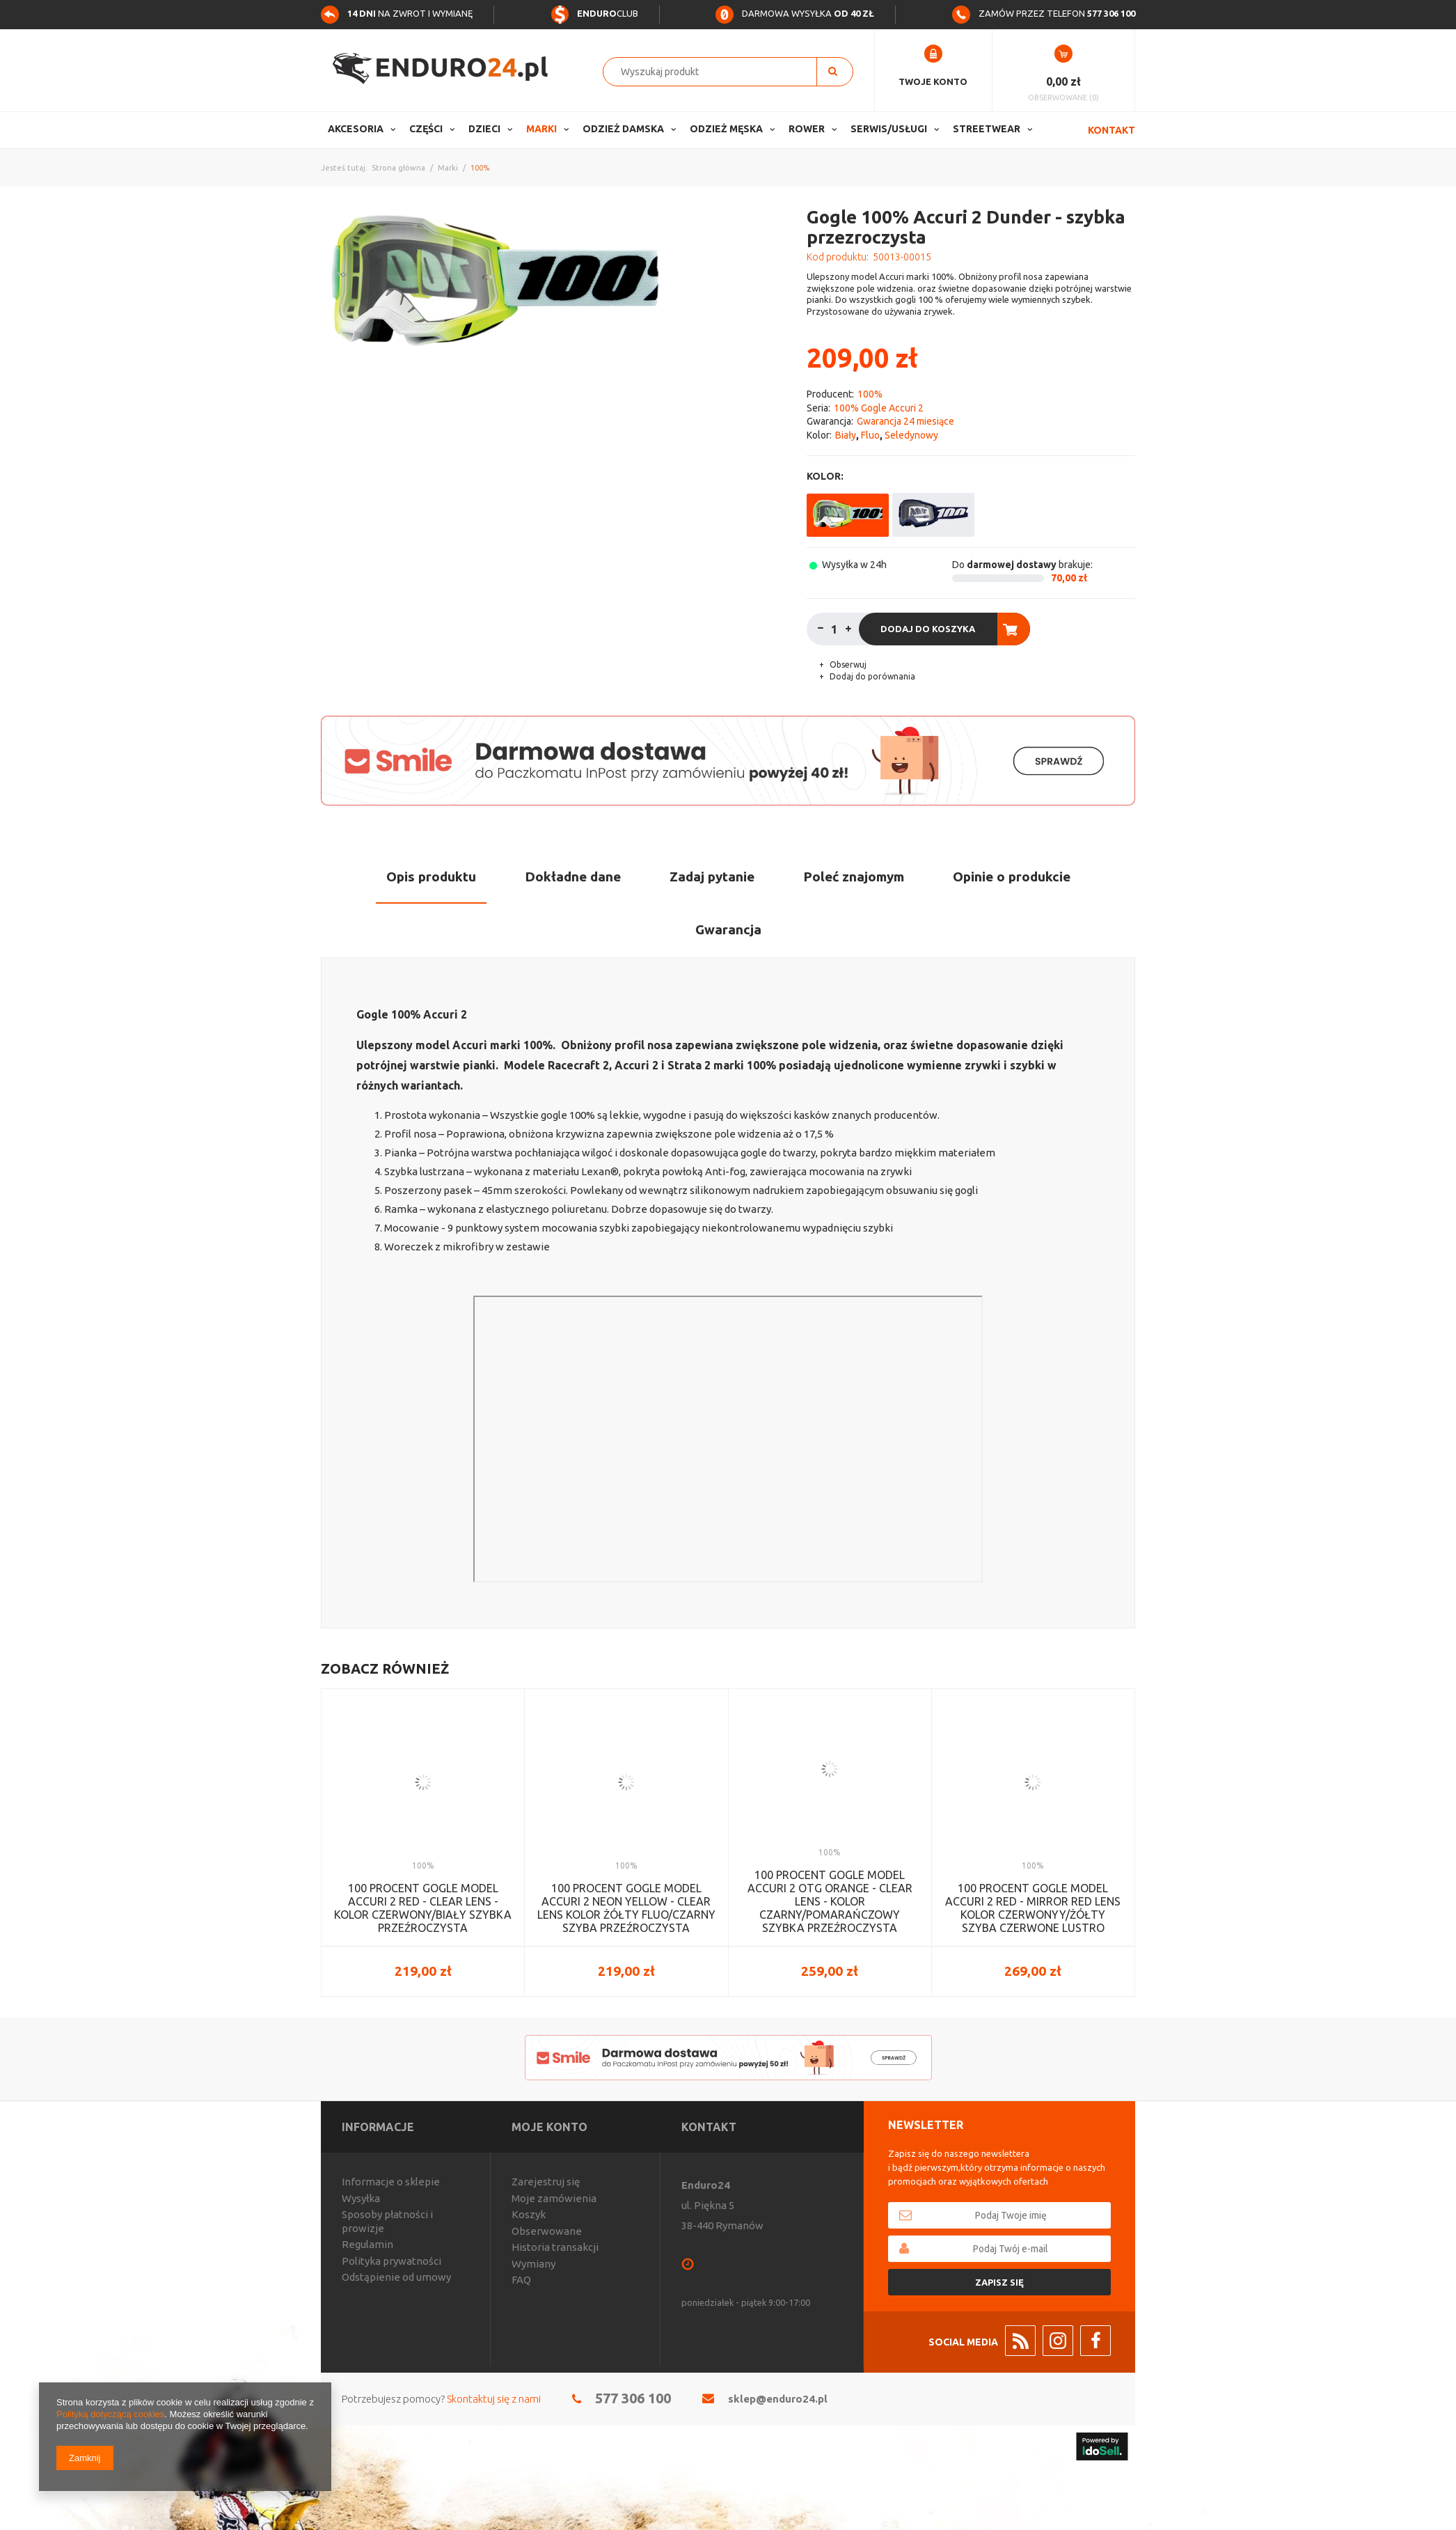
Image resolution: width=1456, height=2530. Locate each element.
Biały (845, 435)
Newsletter (925, 2125)
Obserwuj (847, 664)
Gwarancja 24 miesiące (905, 421)
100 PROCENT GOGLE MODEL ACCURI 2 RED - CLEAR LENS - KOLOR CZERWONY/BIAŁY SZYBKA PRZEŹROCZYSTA (423, 1908)
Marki (541, 128)
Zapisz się (999, 2282)
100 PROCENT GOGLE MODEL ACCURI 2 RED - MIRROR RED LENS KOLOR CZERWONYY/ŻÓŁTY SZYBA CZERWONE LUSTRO (1033, 1908)
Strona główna (398, 168)
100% (479, 168)
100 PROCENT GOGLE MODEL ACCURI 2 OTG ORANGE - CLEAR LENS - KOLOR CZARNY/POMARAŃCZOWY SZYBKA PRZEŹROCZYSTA (829, 1902)
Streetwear (986, 128)
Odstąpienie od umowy (396, 2277)
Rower (807, 128)
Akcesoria (355, 128)
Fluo (870, 435)
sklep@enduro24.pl (778, 2399)
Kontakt (1111, 130)
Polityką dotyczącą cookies (110, 2414)
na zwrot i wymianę (397, 13)
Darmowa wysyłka (794, 13)
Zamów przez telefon (1043, 13)
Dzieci (484, 128)
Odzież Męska (726, 128)
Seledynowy (911, 435)
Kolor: (825, 476)
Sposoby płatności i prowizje (387, 2221)
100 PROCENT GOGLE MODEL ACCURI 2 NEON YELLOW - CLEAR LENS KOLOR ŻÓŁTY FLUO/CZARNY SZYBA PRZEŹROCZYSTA (626, 1908)
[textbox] (717, 72)
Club (594, 13)
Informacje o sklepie (391, 2181)
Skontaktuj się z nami (494, 2399)
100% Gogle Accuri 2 (879, 408)
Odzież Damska (623, 128)
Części (426, 128)
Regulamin (367, 2244)
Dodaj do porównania (871, 676)
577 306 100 (633, 2398)
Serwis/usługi (888, 128)
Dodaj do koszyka (927, 629)
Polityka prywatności (391, 2261)
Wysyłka (361, 2198)
